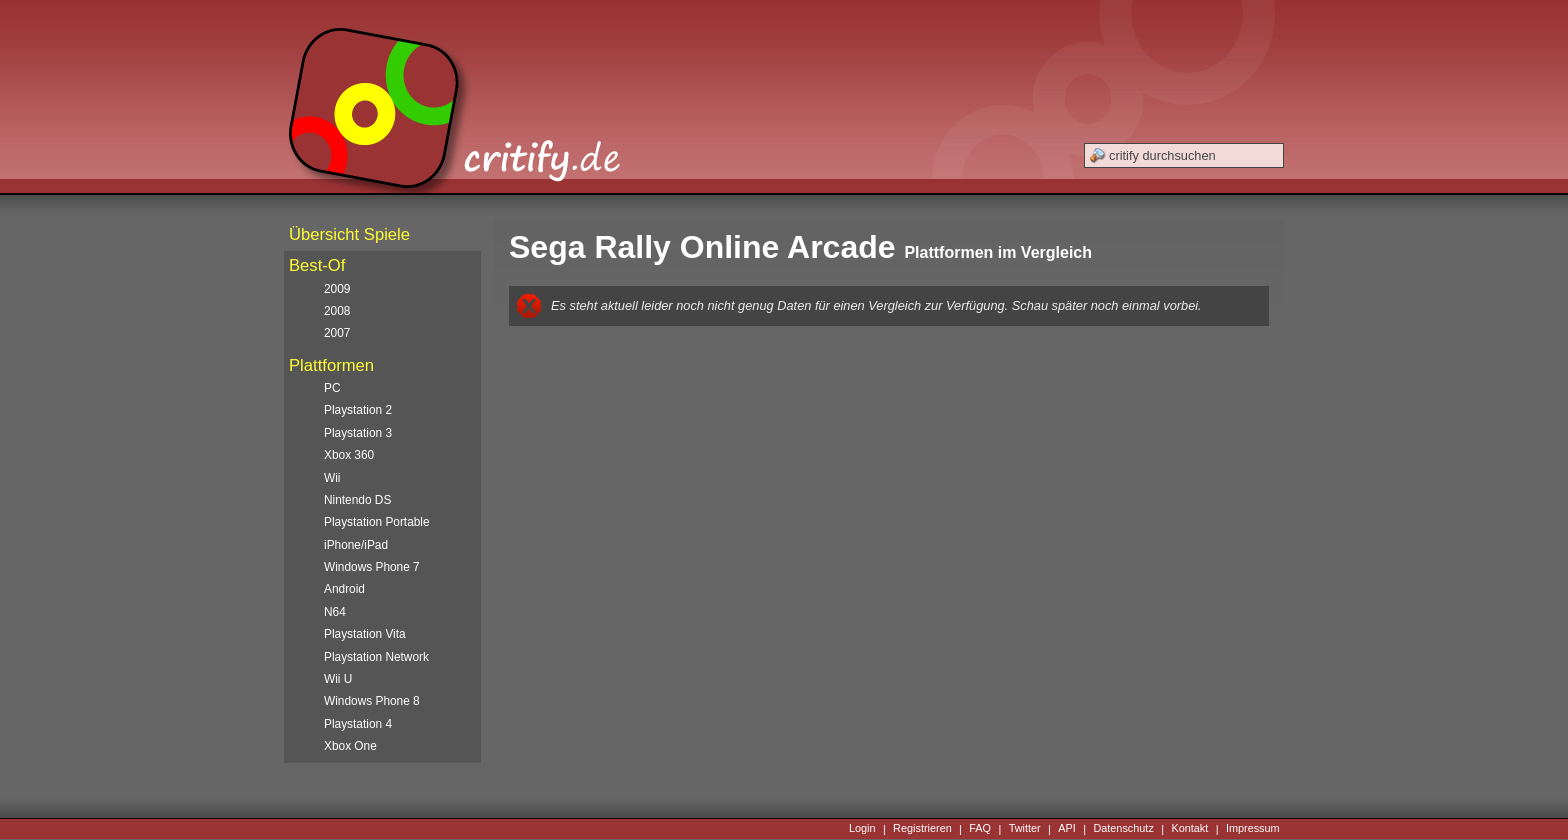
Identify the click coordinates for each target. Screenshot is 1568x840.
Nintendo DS (357, 500)
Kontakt (1189, 829)
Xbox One (350, 746)
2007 (337, 333)
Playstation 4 (358, 724)
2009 (337, 289)
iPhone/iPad (356, 545)
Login (862, 829)
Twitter (1025, 829)
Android (344, 589)
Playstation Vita (365, 634)
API (1067, 829)
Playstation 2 (358, 410)
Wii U (338, 679)
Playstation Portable (377, 522)
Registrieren (922, 829)
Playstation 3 (358, 433)
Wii (332, 478)
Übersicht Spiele (349, 234)
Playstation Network (376, 657)
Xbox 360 (349, 455)
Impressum (1253, 829)
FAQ (980, 829)
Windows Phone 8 (372, 701)
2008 (337, 311)
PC (332, 388)
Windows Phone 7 (372, 567)
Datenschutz (1123, 829)
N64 (335, 612)
